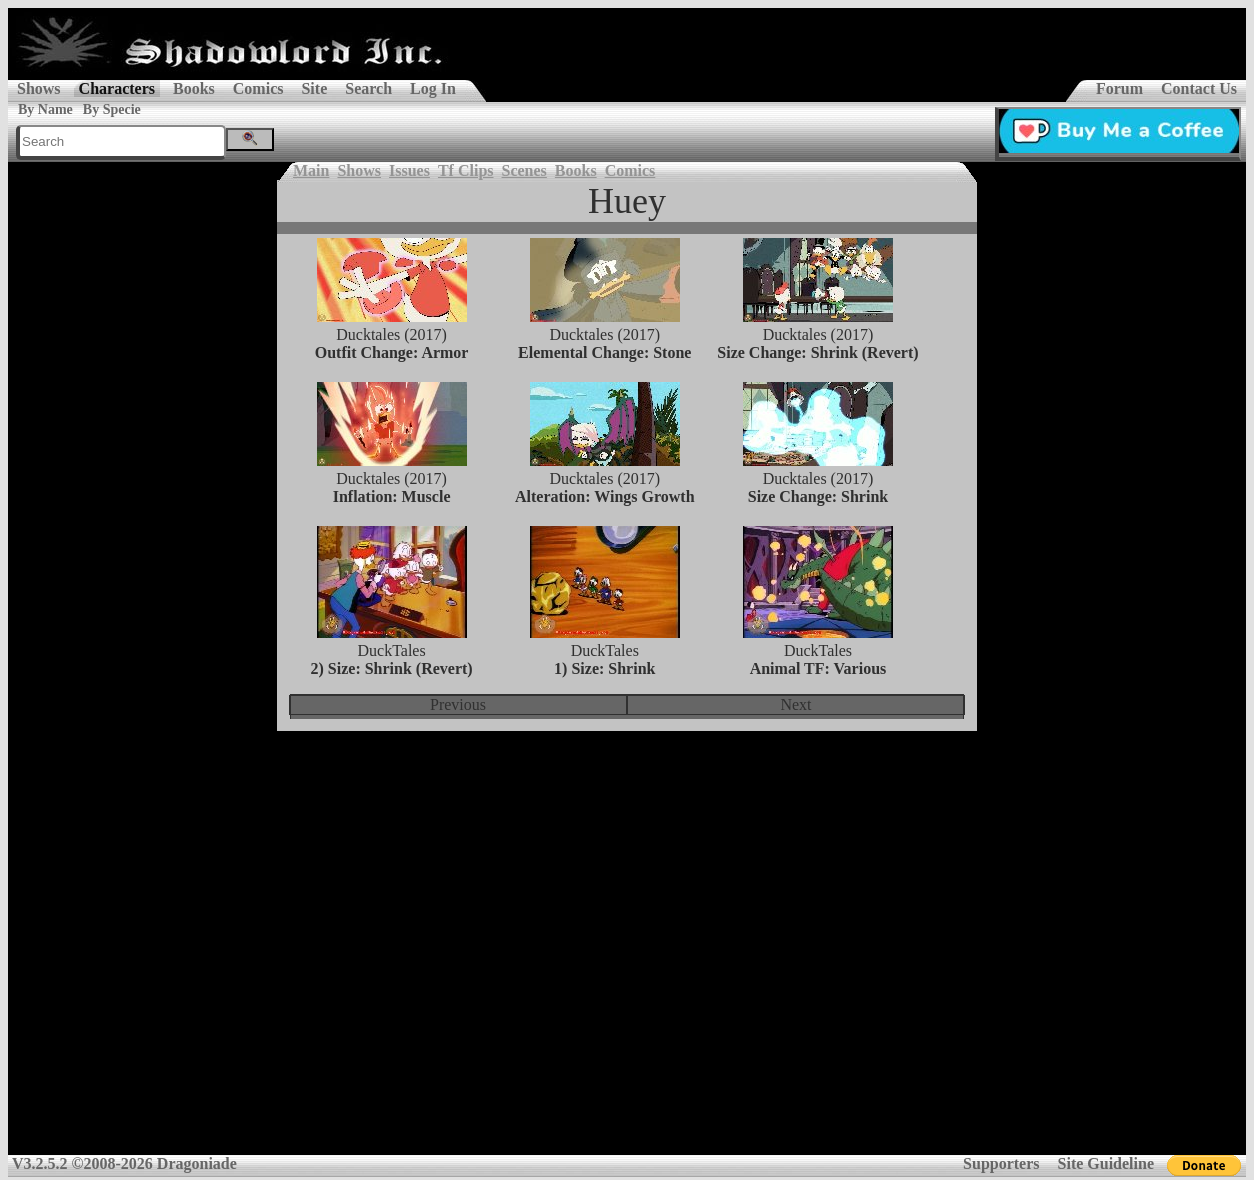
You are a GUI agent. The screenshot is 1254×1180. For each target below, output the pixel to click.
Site (314, 88)
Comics (258, 88)
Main (311, 170)
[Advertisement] (627, 893)
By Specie (112, 109)
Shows (39, 88)
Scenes (524, 170)
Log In (433, 88)
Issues (409, 170)
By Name (45, 109)
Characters (117, 88)
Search (368, 88)
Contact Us (1199, 88)
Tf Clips (466, 170)
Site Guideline (1106, 1163)
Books (194, 88)
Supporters (1001, 1163)
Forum (1119, 88)
